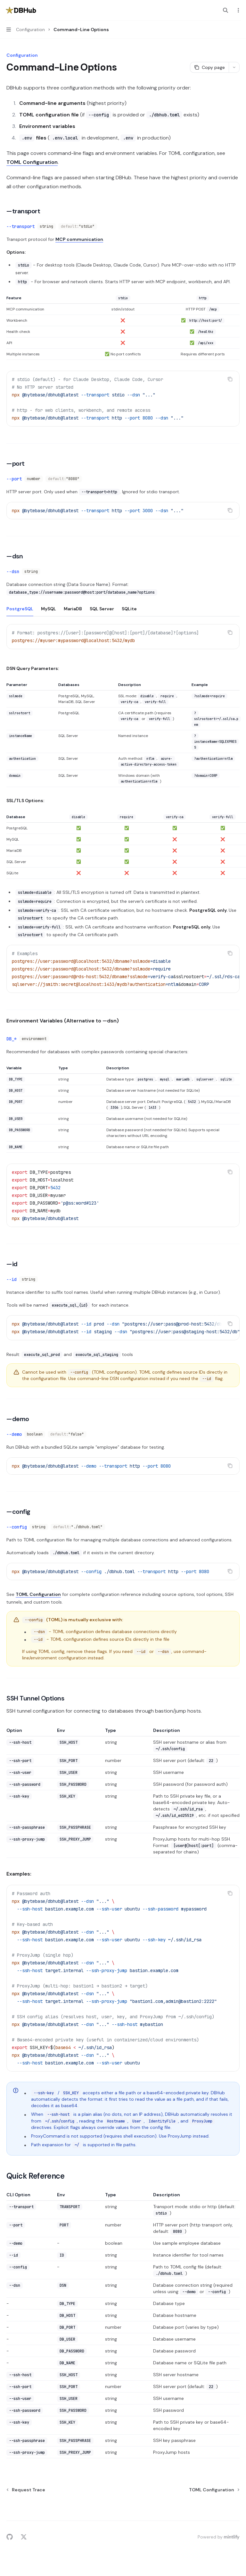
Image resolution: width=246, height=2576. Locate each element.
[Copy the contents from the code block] (230, 379)
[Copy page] (209, 67)
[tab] (19, 608)
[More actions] (237, 10)
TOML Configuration (32, 162)
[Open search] (225, 10)
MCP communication (79, 239)
